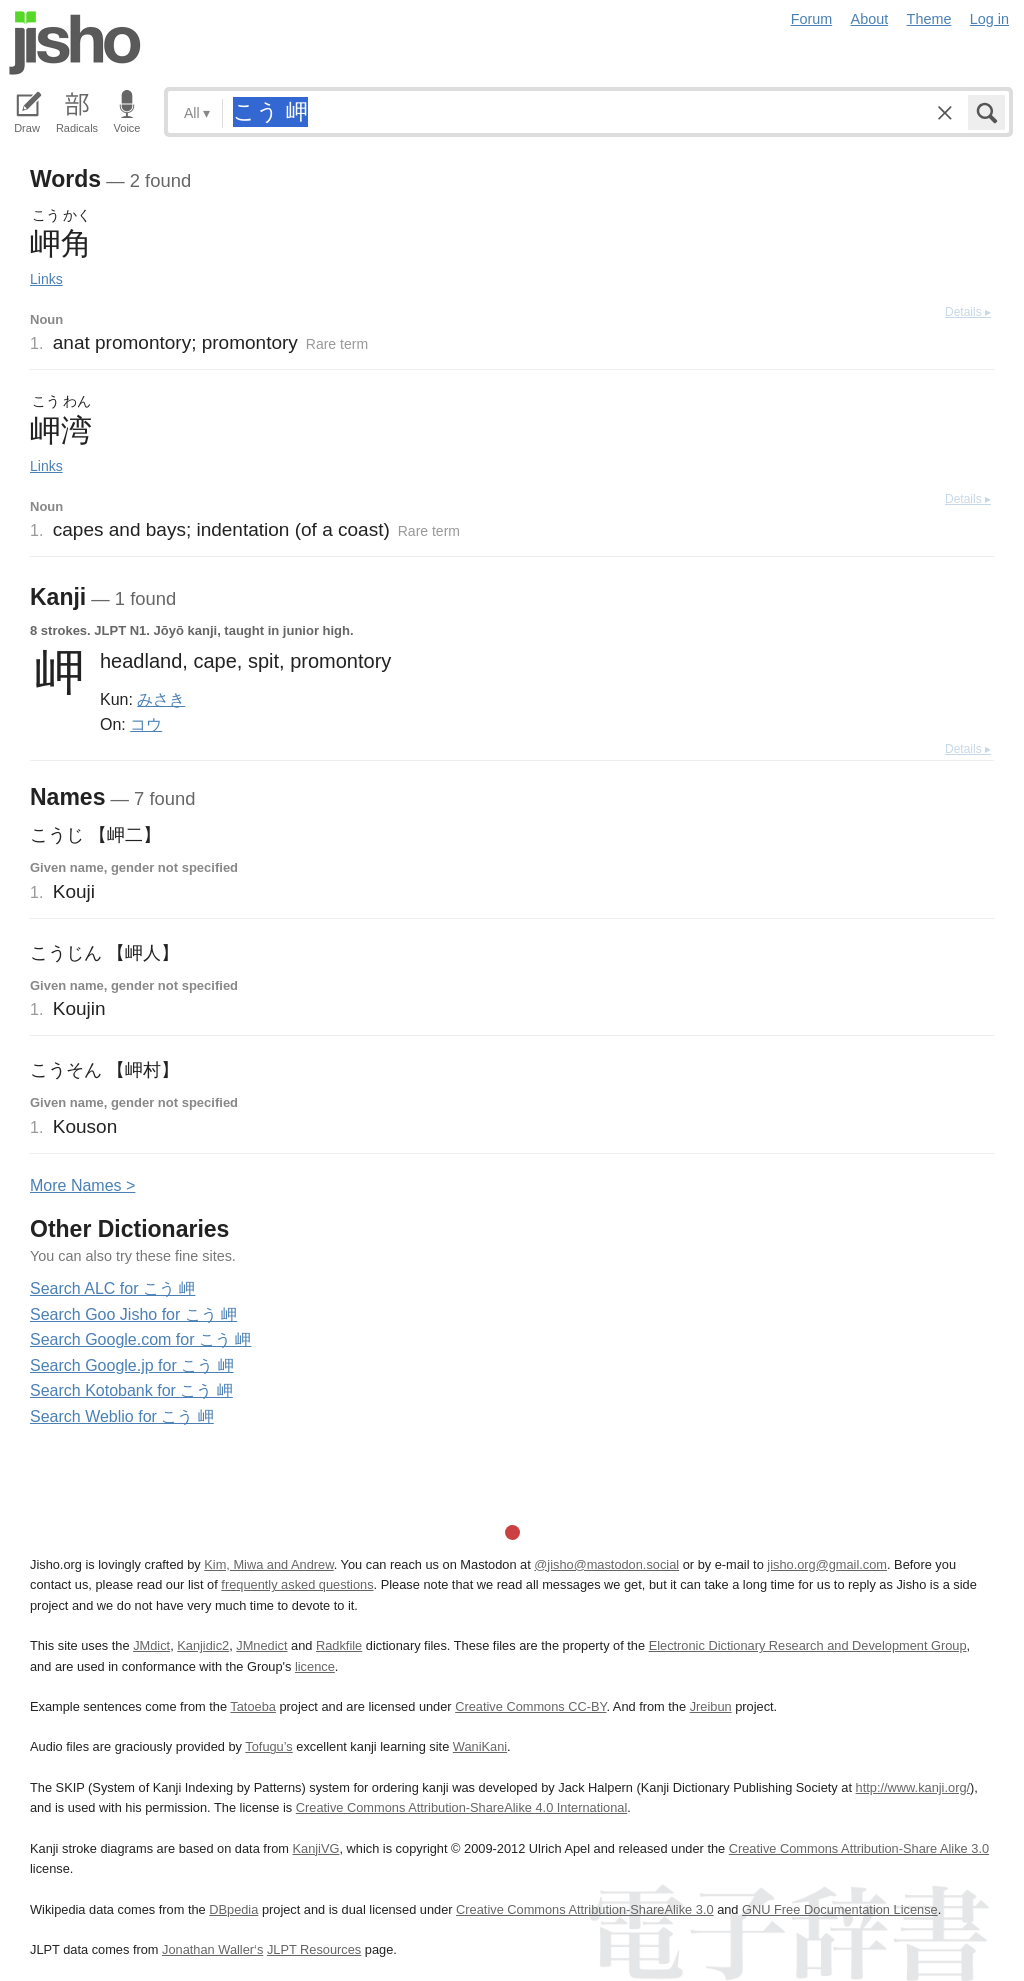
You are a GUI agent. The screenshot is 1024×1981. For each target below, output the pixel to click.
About (870, 19)
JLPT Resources (314, 1949)
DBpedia (233, 1909)
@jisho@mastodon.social (606, 1564)
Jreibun (711, 1706)
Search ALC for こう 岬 (112, 1288)
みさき (161, 699)
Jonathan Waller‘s (212, 1949)
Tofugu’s (268, 1746)
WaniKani (480, 1746)
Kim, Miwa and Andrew (268, 1564)
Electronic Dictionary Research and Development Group (808, 1645)
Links (46, 279)
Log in (989, 19)
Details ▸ (968, 312)
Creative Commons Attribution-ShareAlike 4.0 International (461, 1807)
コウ (146, 724)
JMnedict (261, 1645)
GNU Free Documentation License (840, 1909)
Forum (812, 19)
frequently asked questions (297, 1584)
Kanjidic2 (203, 1645)
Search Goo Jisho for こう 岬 (133, 1314)
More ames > (82, 1185)
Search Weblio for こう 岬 (122, 1416)
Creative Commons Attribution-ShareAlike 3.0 (584, 1909)
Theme (929, 19)
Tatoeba (253, 1706)
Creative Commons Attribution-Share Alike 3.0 (859, 1848)
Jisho (75, 43)
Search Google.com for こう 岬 (140, 1339)
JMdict (151, 1645)
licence (315, 1666)
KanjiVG (315, 1848)
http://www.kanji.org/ (913, 1787)
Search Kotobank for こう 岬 (131, 1390)
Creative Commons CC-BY (530, 1706)
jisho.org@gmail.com (827, 1564)
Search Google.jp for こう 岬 (132, 1365)
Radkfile (339, 1645)
